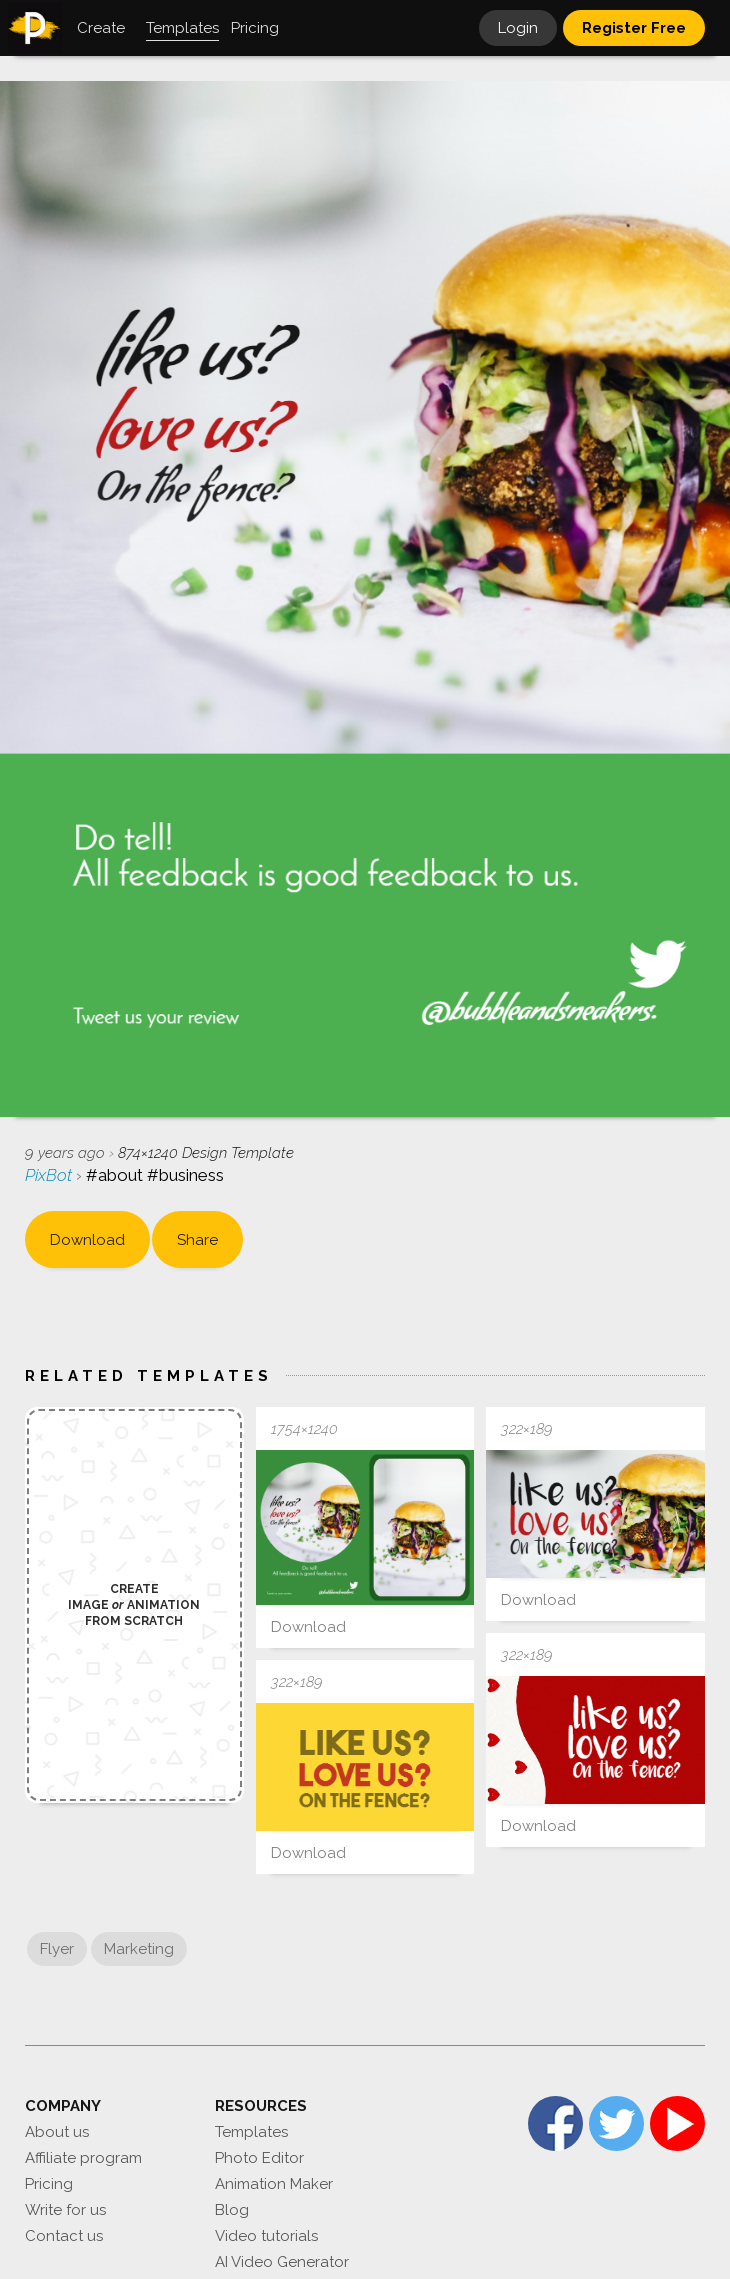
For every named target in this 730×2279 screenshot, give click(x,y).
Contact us (64, 2236)
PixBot (50, 1175)
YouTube (677, 2123)
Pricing (49, 2184)
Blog (232, 2210)
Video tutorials (266, 2236)
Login (518, 28)
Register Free (634, 28)
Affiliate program (83, 2158)
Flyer (57, 1949)
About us (57, 2132)
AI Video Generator (282, 2262)
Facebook (555, 2123)
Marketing (139, 1949)
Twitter (616, 2123)
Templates (251, 2132)
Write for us (65, 2210)
